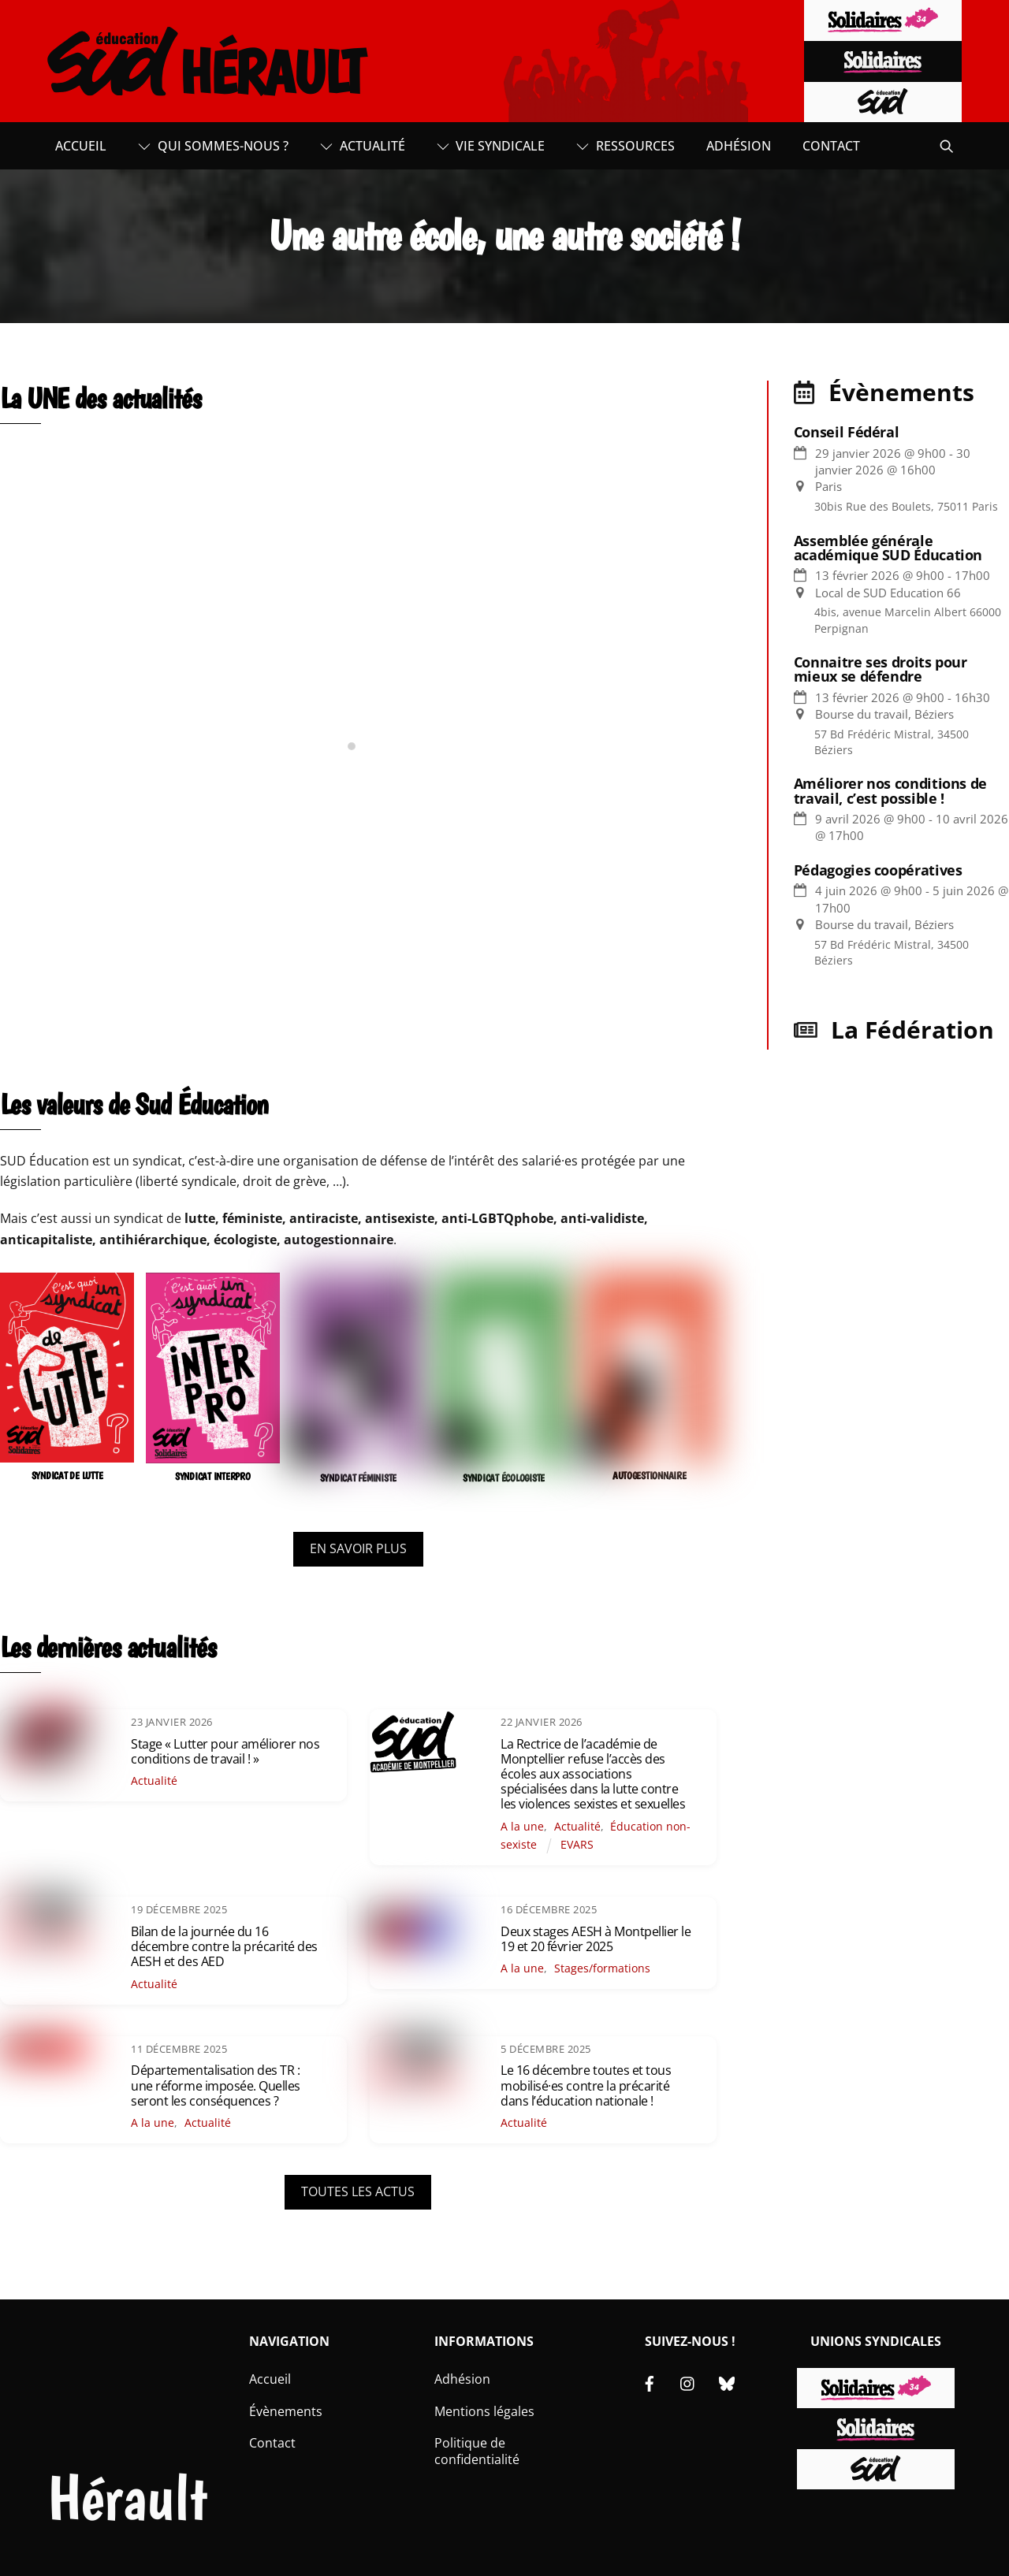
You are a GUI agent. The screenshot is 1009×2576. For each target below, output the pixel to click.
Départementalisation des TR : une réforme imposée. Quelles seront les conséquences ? (215, 2085)
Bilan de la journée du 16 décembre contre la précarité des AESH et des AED (224, 1946)
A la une (522, 1826)
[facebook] (649, 2382)
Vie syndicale (491, 145)
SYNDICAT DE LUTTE (67, 1475)
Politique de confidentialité (476, 2451)
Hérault (127, 2497)
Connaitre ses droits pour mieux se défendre (880, 669)
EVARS (577, 1844)
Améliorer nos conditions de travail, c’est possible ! (890, 790)
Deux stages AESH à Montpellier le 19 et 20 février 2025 (596, 1939)
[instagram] (688, 2382)
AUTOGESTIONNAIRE (649, 1475)
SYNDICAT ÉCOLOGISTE (504, 1478)
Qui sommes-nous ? (213, 145)
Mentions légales (484, 2411)
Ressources (625, 145)
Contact (831, 145)
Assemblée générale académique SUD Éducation (888, 547)
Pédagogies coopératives (878, 870)
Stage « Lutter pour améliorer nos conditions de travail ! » (225, 1751)
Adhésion (738, 145)
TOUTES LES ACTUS (358, 2191)
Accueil (80, 145)
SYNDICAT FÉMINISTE (358, 1478)
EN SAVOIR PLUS (358, 1548)
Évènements (285, 2411)
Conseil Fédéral (846, 431)
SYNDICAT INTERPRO (213, 1476)
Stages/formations (602, 1968)
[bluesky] (727, 2382)
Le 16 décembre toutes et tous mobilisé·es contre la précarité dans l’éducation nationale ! (586, 2085)
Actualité (362, 145)
